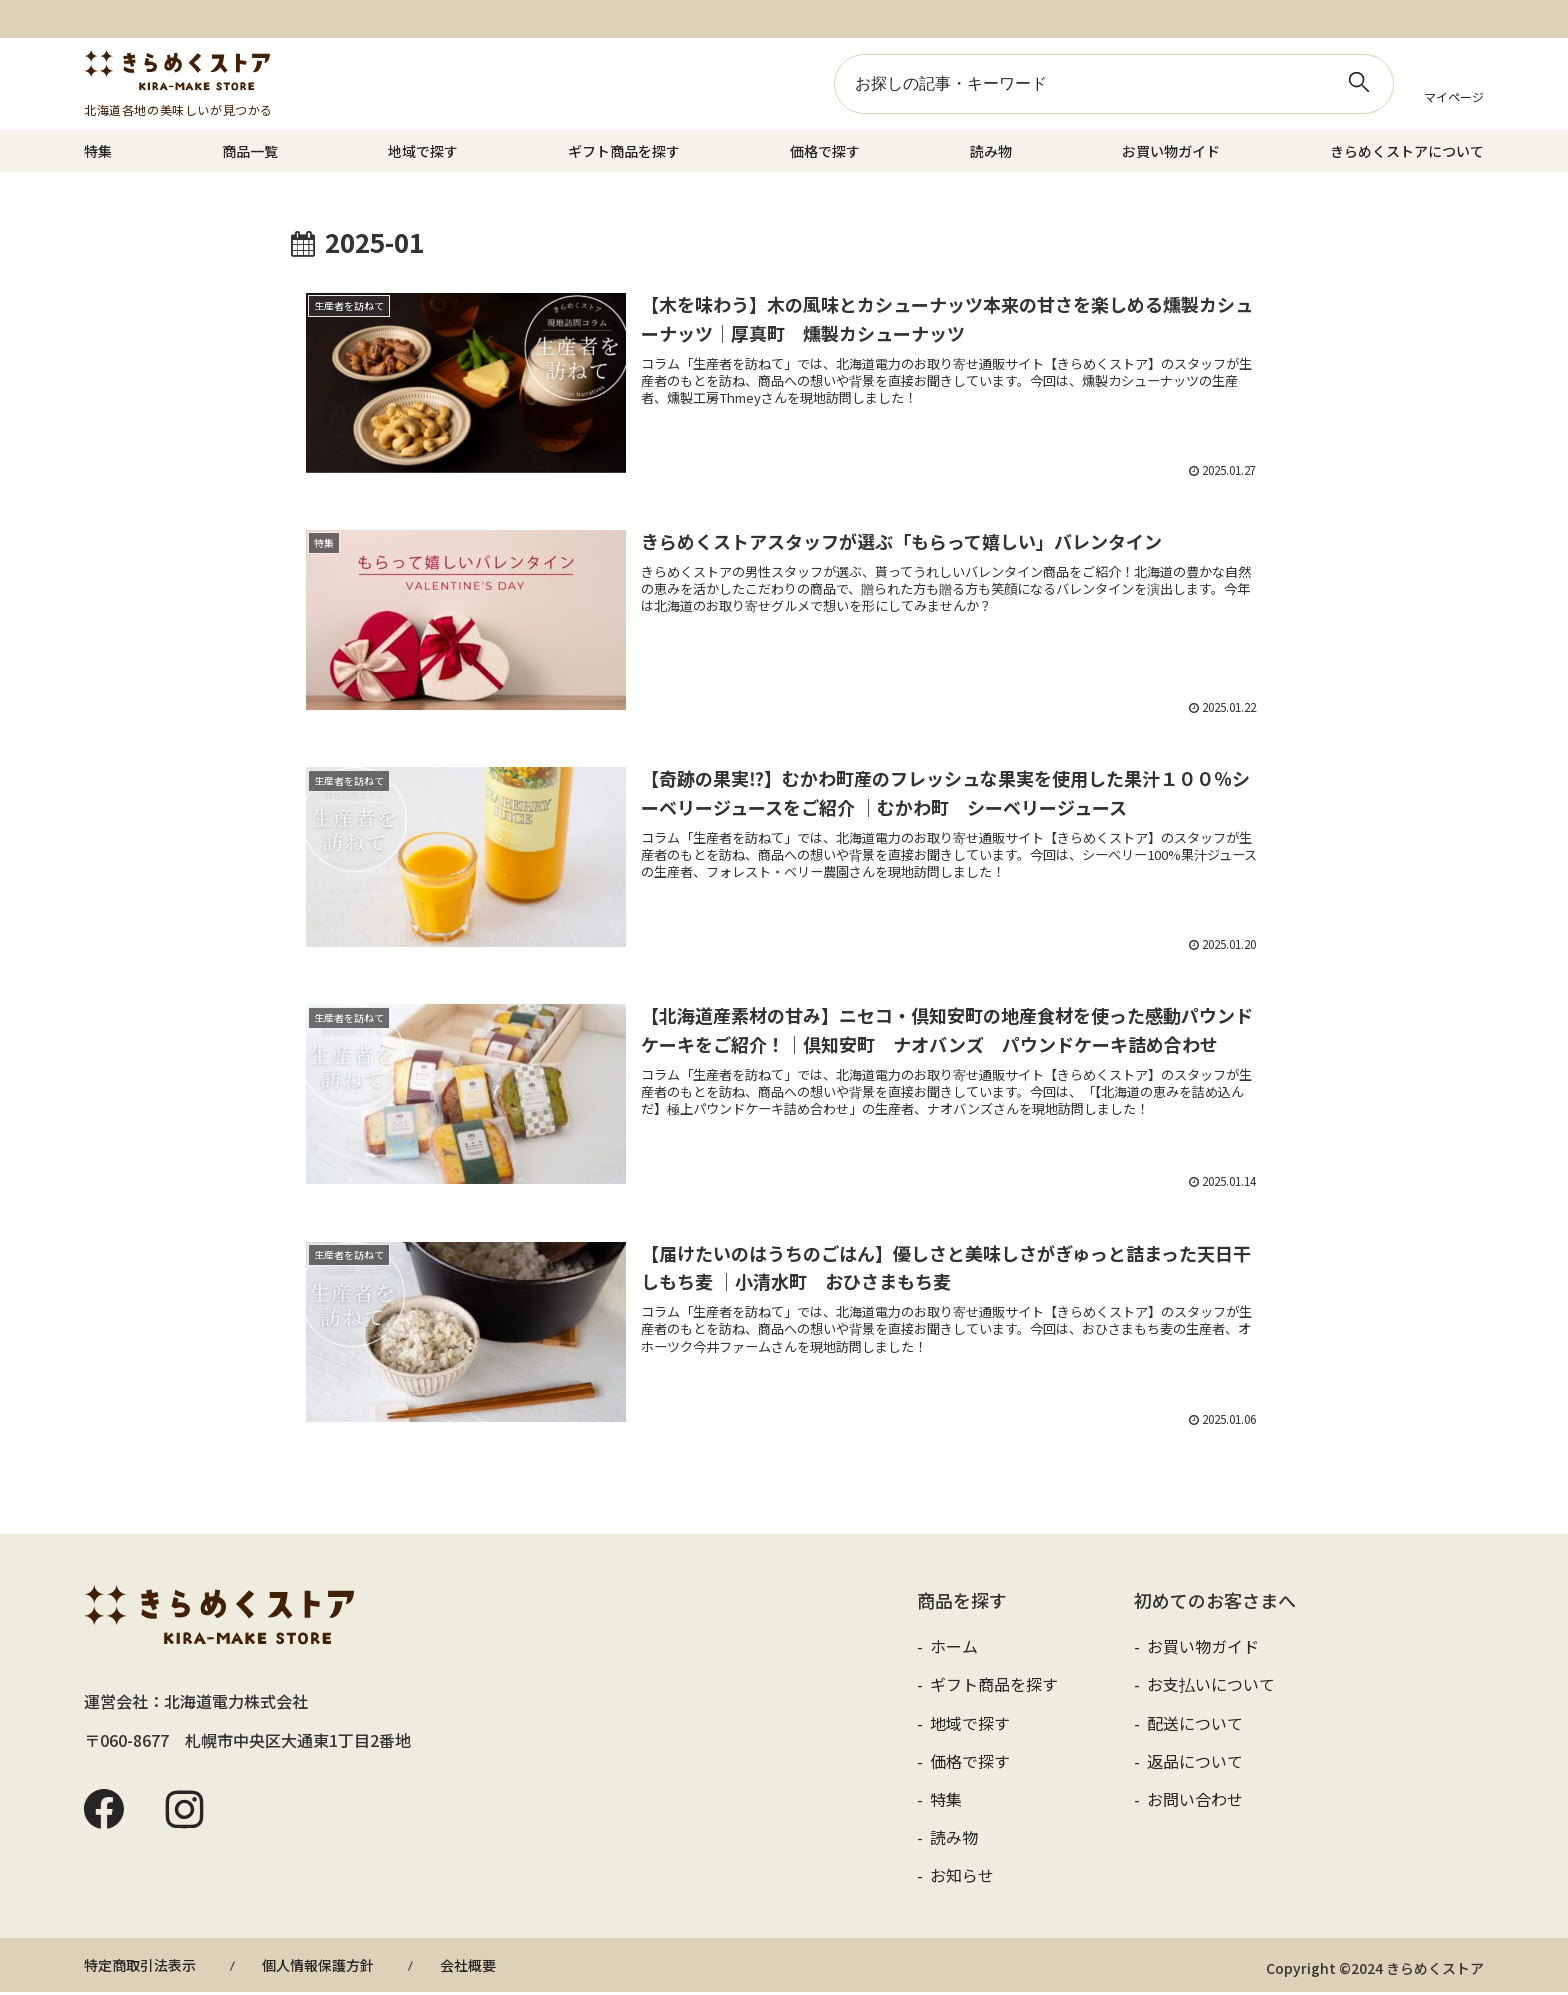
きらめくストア (178, 70)
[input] (1114, 84)
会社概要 (468, 1968)
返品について (1193, 1764)
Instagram (184, 1813)
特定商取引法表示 (140, 1968)
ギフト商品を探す (624, 151)
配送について (1193, 1726)
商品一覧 (250, 151)
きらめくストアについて (1407, 151)
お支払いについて (1209, 1688)
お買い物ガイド (1171, 151)
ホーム (952, 1649)
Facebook (104, 1813)
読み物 (991, 151)
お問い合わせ (1193, 1802)
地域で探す (423, 151)
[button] (1359, 82)
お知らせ (960, 1878)
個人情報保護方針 (318, 1968)
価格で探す (825, 151)
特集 (98, 151)
